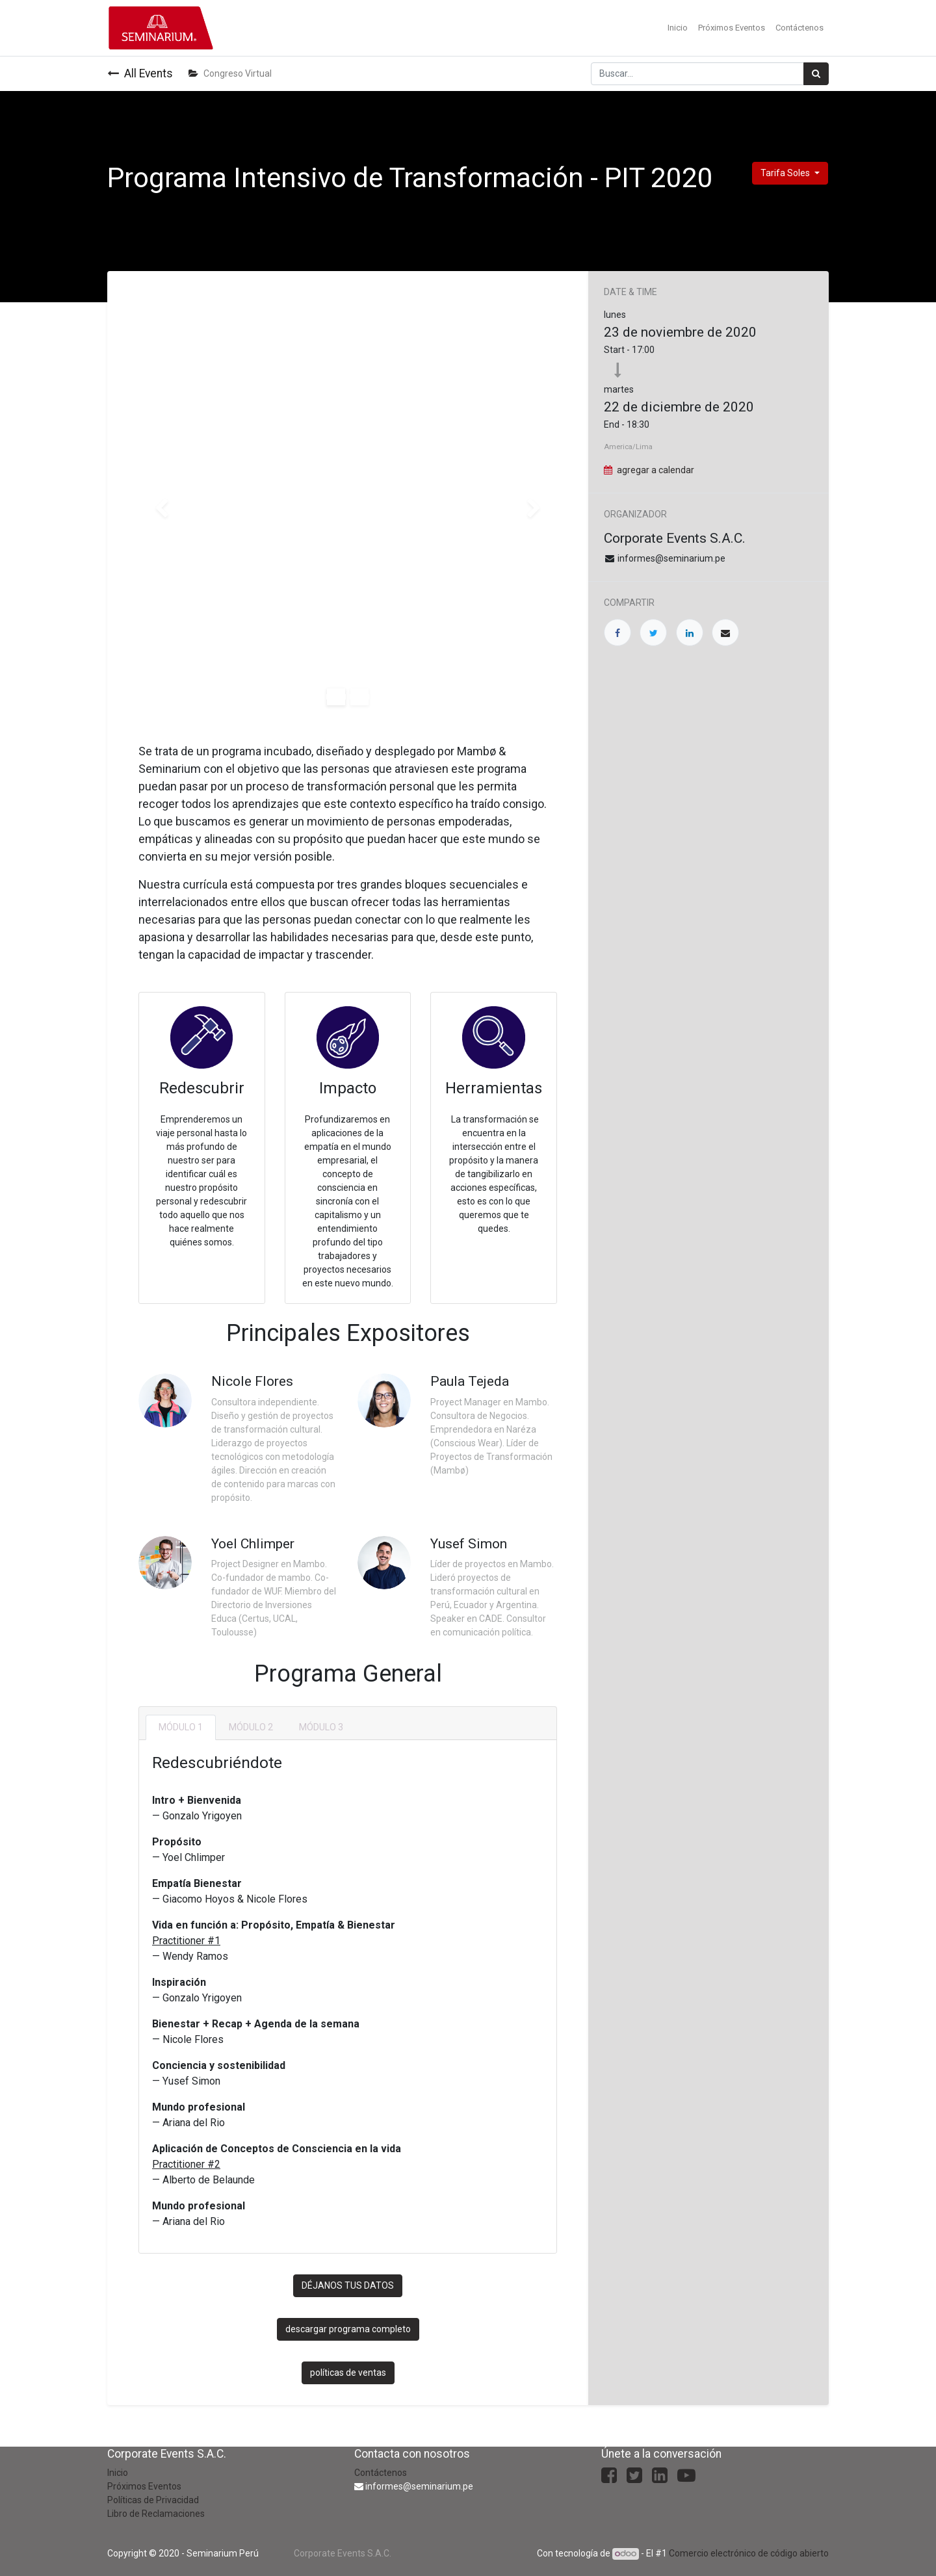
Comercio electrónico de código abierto (749, 2553)
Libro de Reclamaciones (156, 2513)
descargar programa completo (348, 2329)
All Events (140, 73)
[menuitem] (677, 28)
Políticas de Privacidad (153, 2500)
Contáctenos (380, 2472)
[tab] (181, 1727)
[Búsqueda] (816, 73)
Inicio (117, 2472)
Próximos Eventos (144, 2486)
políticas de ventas (348, 2372)
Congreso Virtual (230, 73)
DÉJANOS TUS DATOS (348, 2285)
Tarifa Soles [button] (786, 173)
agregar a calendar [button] (655, 470)
